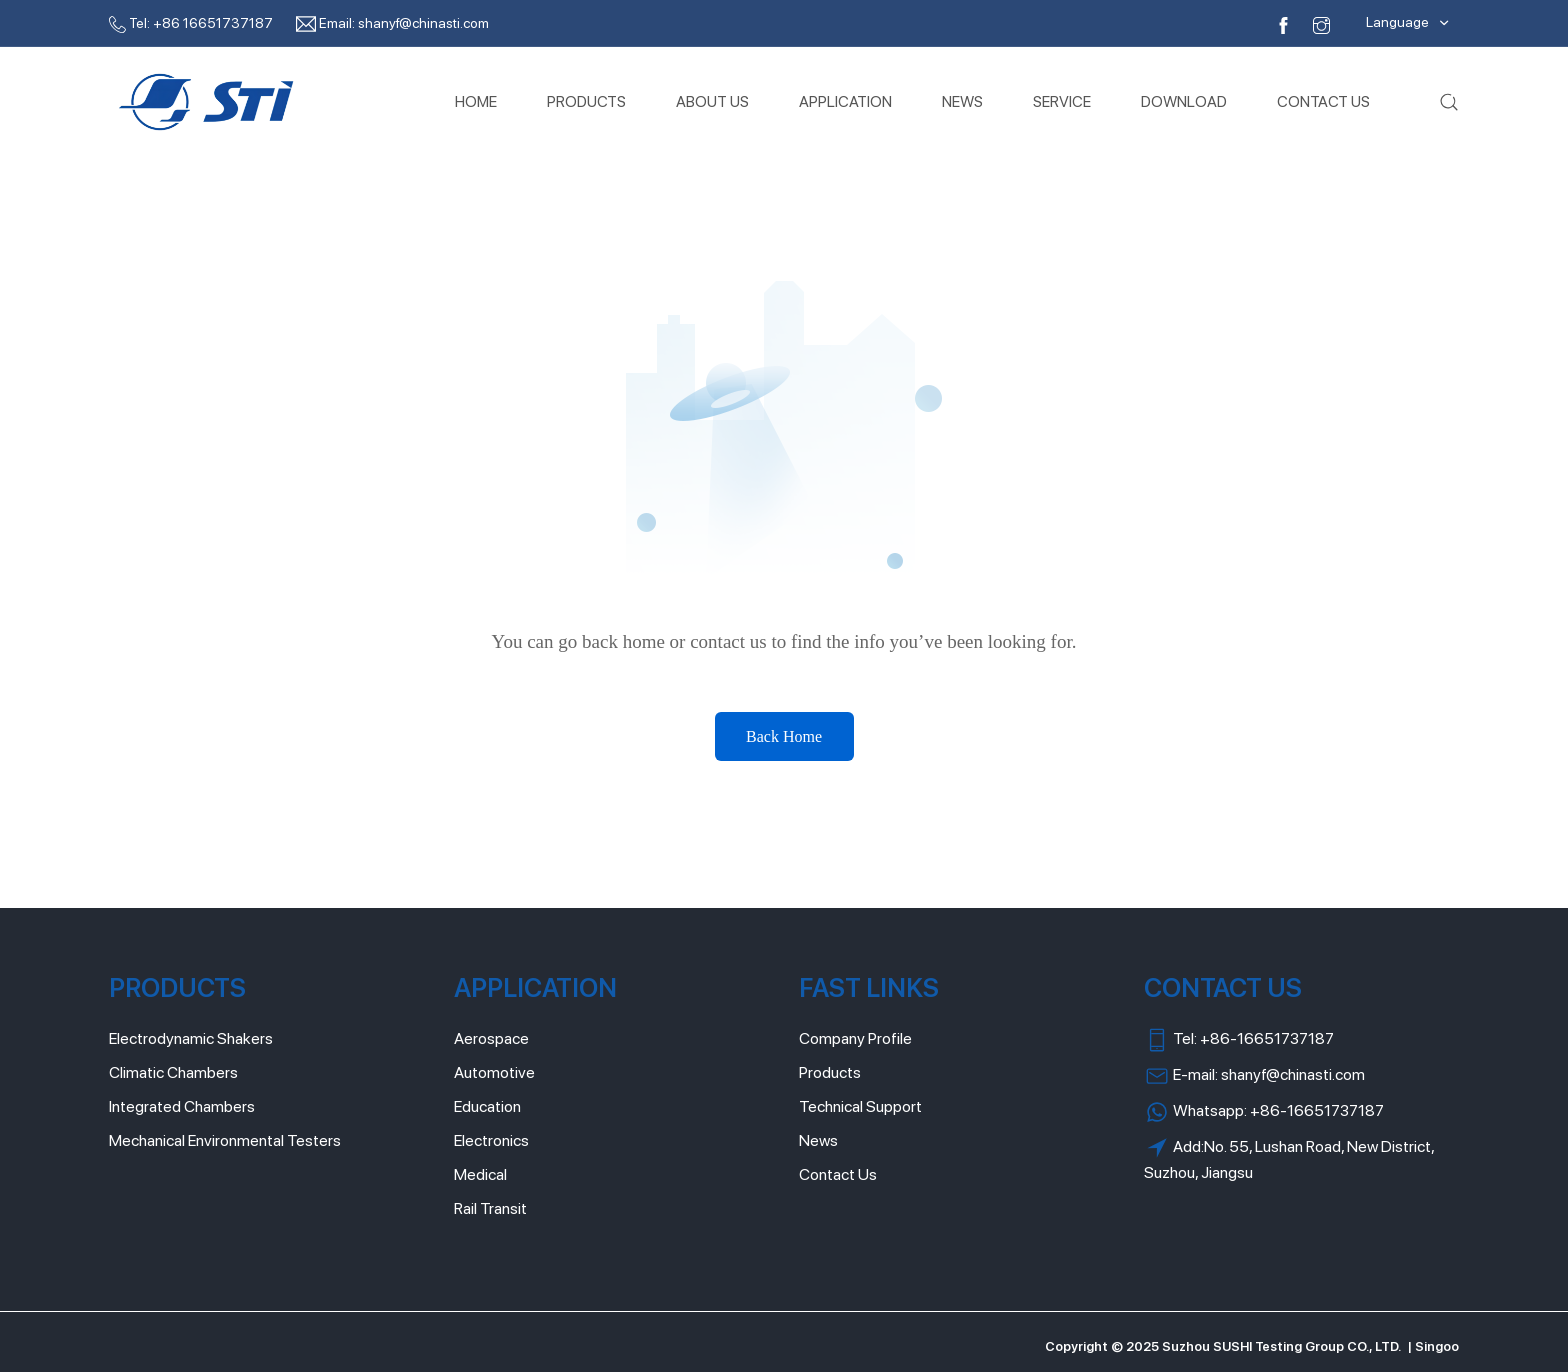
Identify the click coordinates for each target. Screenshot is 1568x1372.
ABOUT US (712, 101)
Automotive (494, 1072)
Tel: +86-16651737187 (1239, 1040)
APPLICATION (845, 101)
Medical (480, 1174)
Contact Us (838, 1174)
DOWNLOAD (1184, 101)
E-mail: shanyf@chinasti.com (1254, 1076)
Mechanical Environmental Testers (225, 1140)
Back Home (784, 736)
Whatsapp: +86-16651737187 (1264, 1112)
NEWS (962, 101)
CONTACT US (1323, 101)
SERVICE (1062, 101)
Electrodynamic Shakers (191, 1038)
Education (487, 1106)
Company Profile (855, 1038)
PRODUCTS (586, 101)
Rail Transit (490, 1208)
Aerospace (491, 1038)
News (818, 1140)
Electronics (491, 1140)
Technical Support (860, 1106)
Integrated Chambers (182, 1106)
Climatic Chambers (173, 1072)
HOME (476, 101)
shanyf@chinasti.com (423, 23)
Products (830, 1072)
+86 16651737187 (213, 23)
